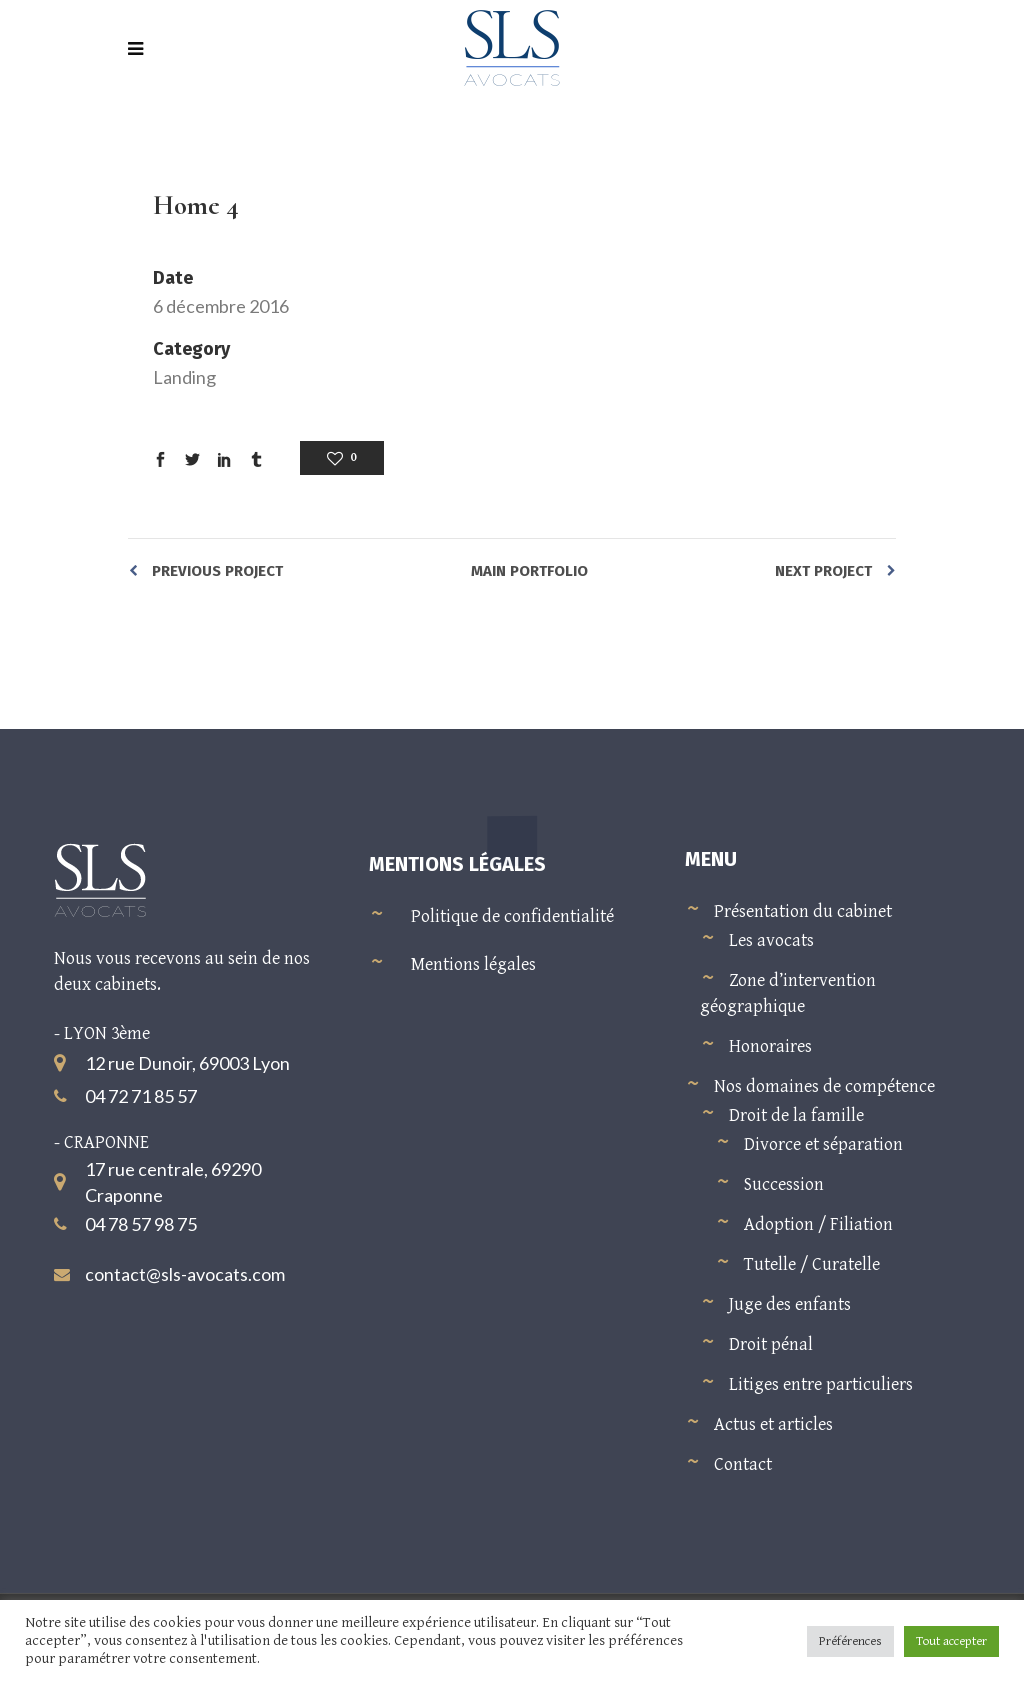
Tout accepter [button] (951, 1641)
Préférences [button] (850, 1641)
